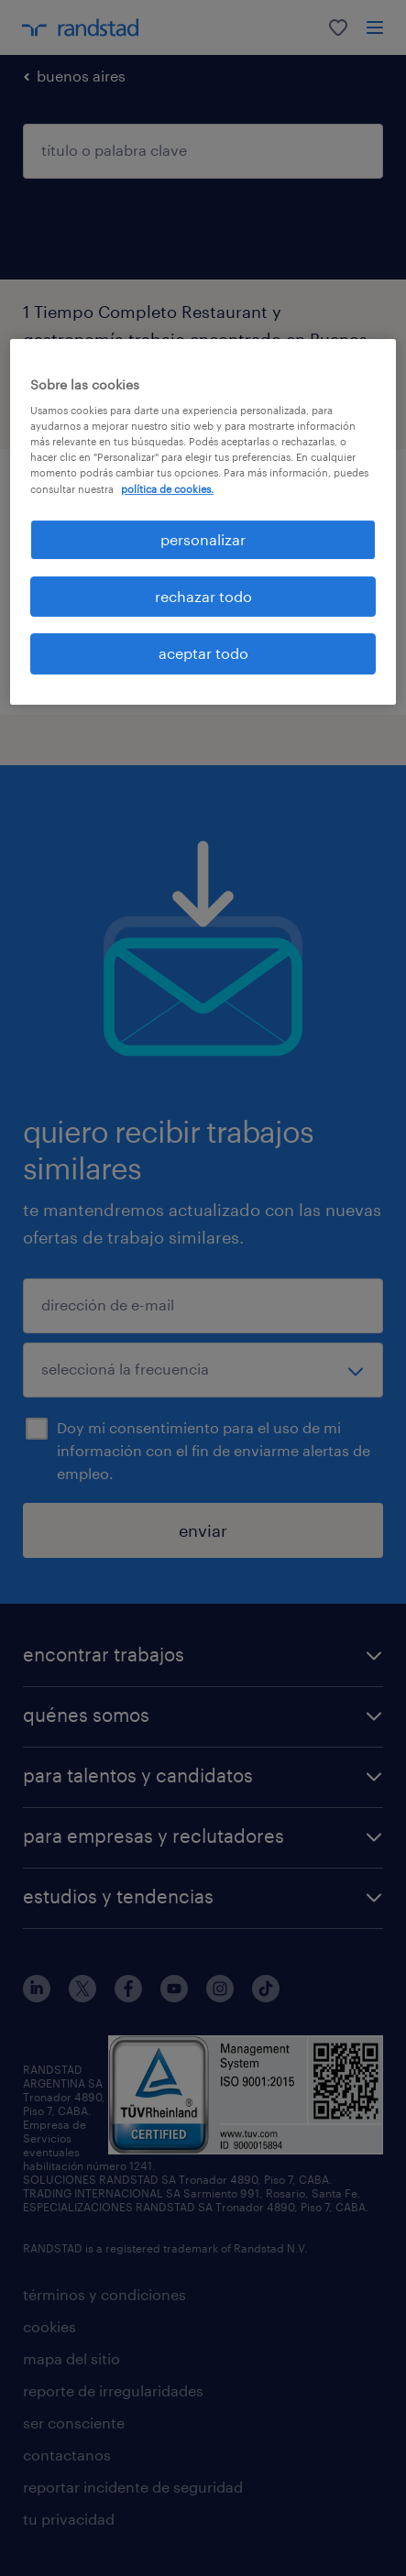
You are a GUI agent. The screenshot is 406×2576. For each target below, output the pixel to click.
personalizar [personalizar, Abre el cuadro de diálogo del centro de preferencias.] (203, 539)
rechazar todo (203, 596)
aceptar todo (203, 654)
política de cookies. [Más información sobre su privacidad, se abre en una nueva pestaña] (167, 489)
